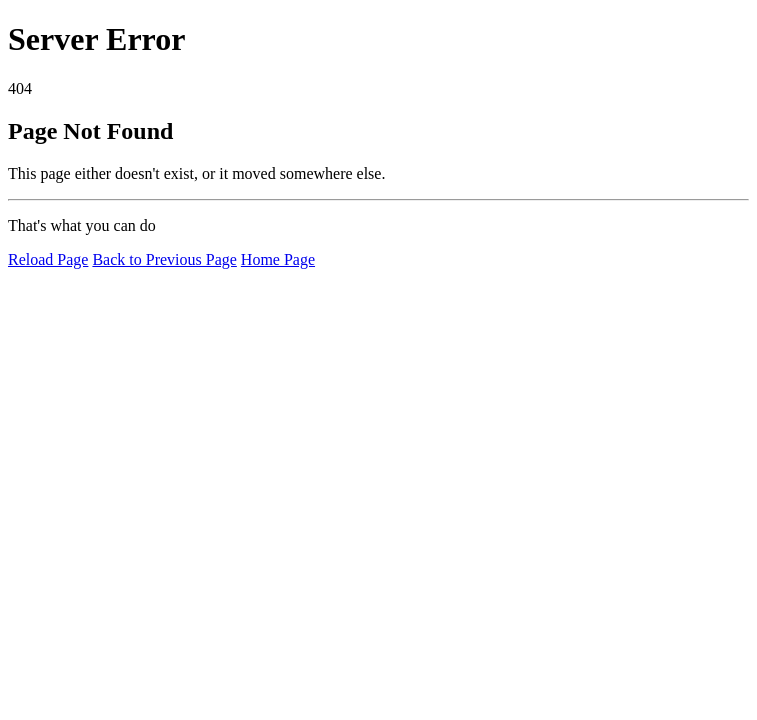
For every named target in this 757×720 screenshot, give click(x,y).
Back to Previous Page (164, 259)
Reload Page (48, 259)
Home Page (278, 259)
